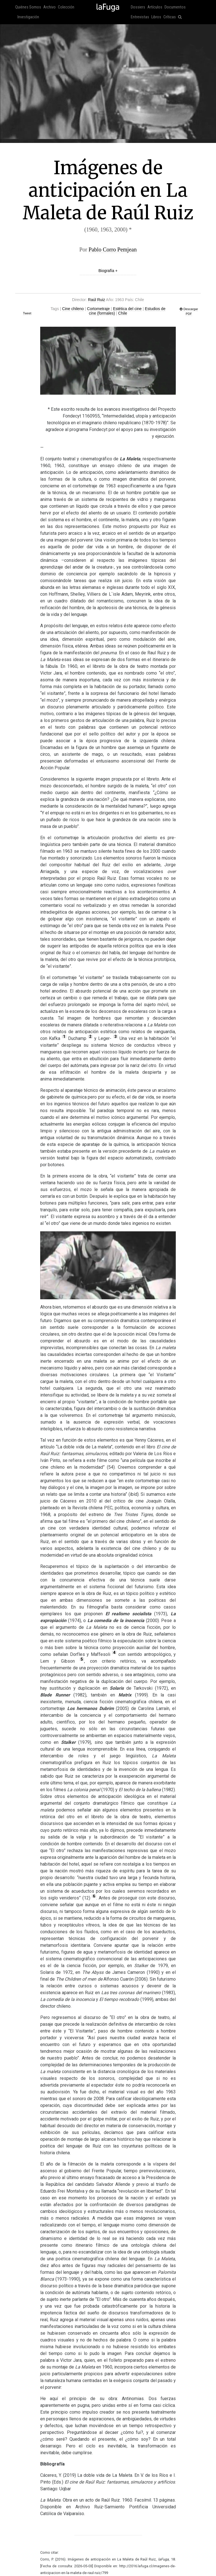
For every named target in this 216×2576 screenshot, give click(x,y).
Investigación (28, 17)
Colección (66, 7)
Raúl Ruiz (96, 299)
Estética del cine (127, 308)
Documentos (175, 7)
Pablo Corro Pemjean (113, 249)
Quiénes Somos (28, 7)
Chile (122, 313)
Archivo (49, 7)
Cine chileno (73, 308)
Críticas (169, 17)
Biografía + (108, 270)
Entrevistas (140, 17)
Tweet (27, 313)
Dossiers (138, 7)
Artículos (154, 7)
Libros (156, 17)
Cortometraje (98, 308)
